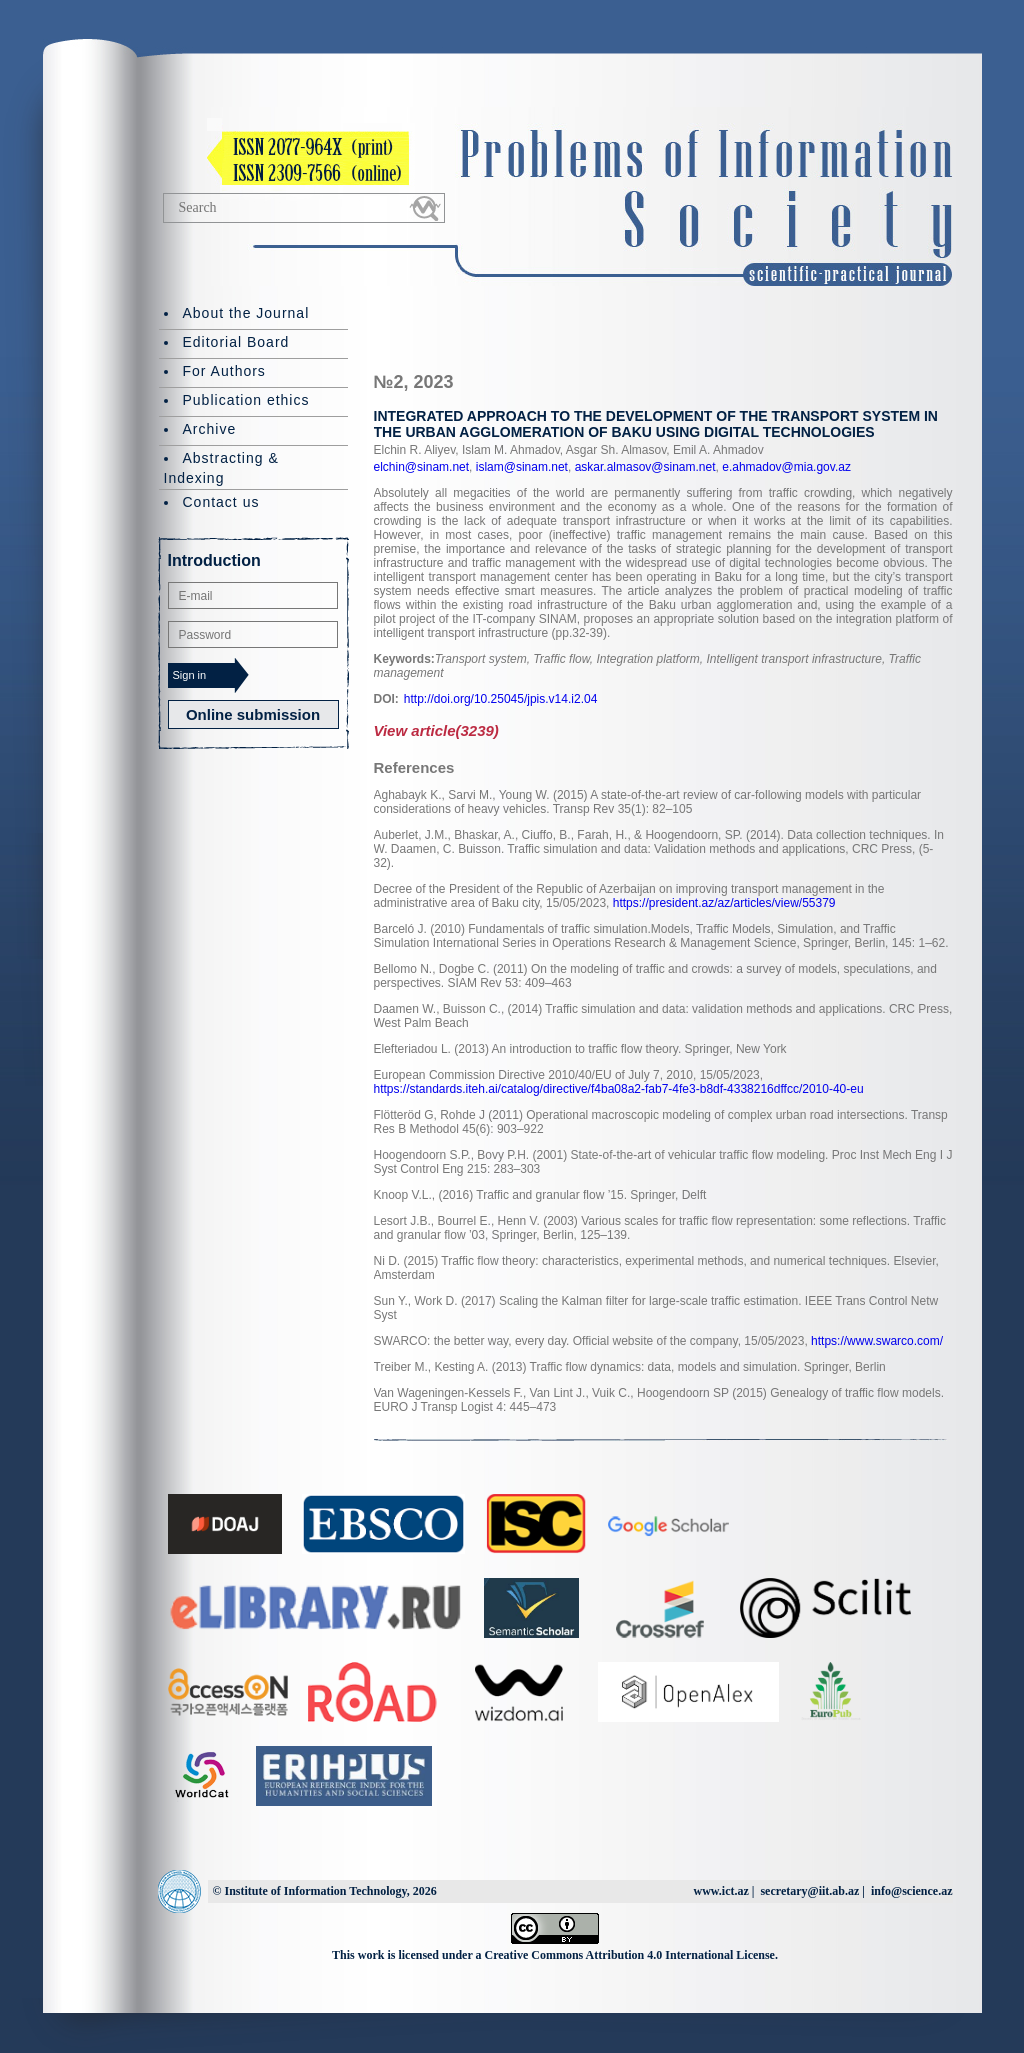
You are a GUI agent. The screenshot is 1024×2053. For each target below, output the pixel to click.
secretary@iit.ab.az (809, 1891)
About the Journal (246, 313)
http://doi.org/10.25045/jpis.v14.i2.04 (500, 699)
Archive (210, 429)
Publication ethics (246, 400)
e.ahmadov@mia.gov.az (785, 467)
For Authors (224, 371)
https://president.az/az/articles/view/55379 (724, 903)
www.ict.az (720, 1891)
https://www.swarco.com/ (877, 1341)
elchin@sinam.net (422, 467)
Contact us (221, 502)
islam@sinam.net (520, 467)
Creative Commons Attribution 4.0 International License (630, 1955)
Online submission (253, 714)
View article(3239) (436, 730)
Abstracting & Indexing (221, 468)
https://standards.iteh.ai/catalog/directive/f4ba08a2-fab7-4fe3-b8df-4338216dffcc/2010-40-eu (619, 1089)
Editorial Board (236, 342)
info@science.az (911, 1891)
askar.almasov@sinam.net (643, 467)
